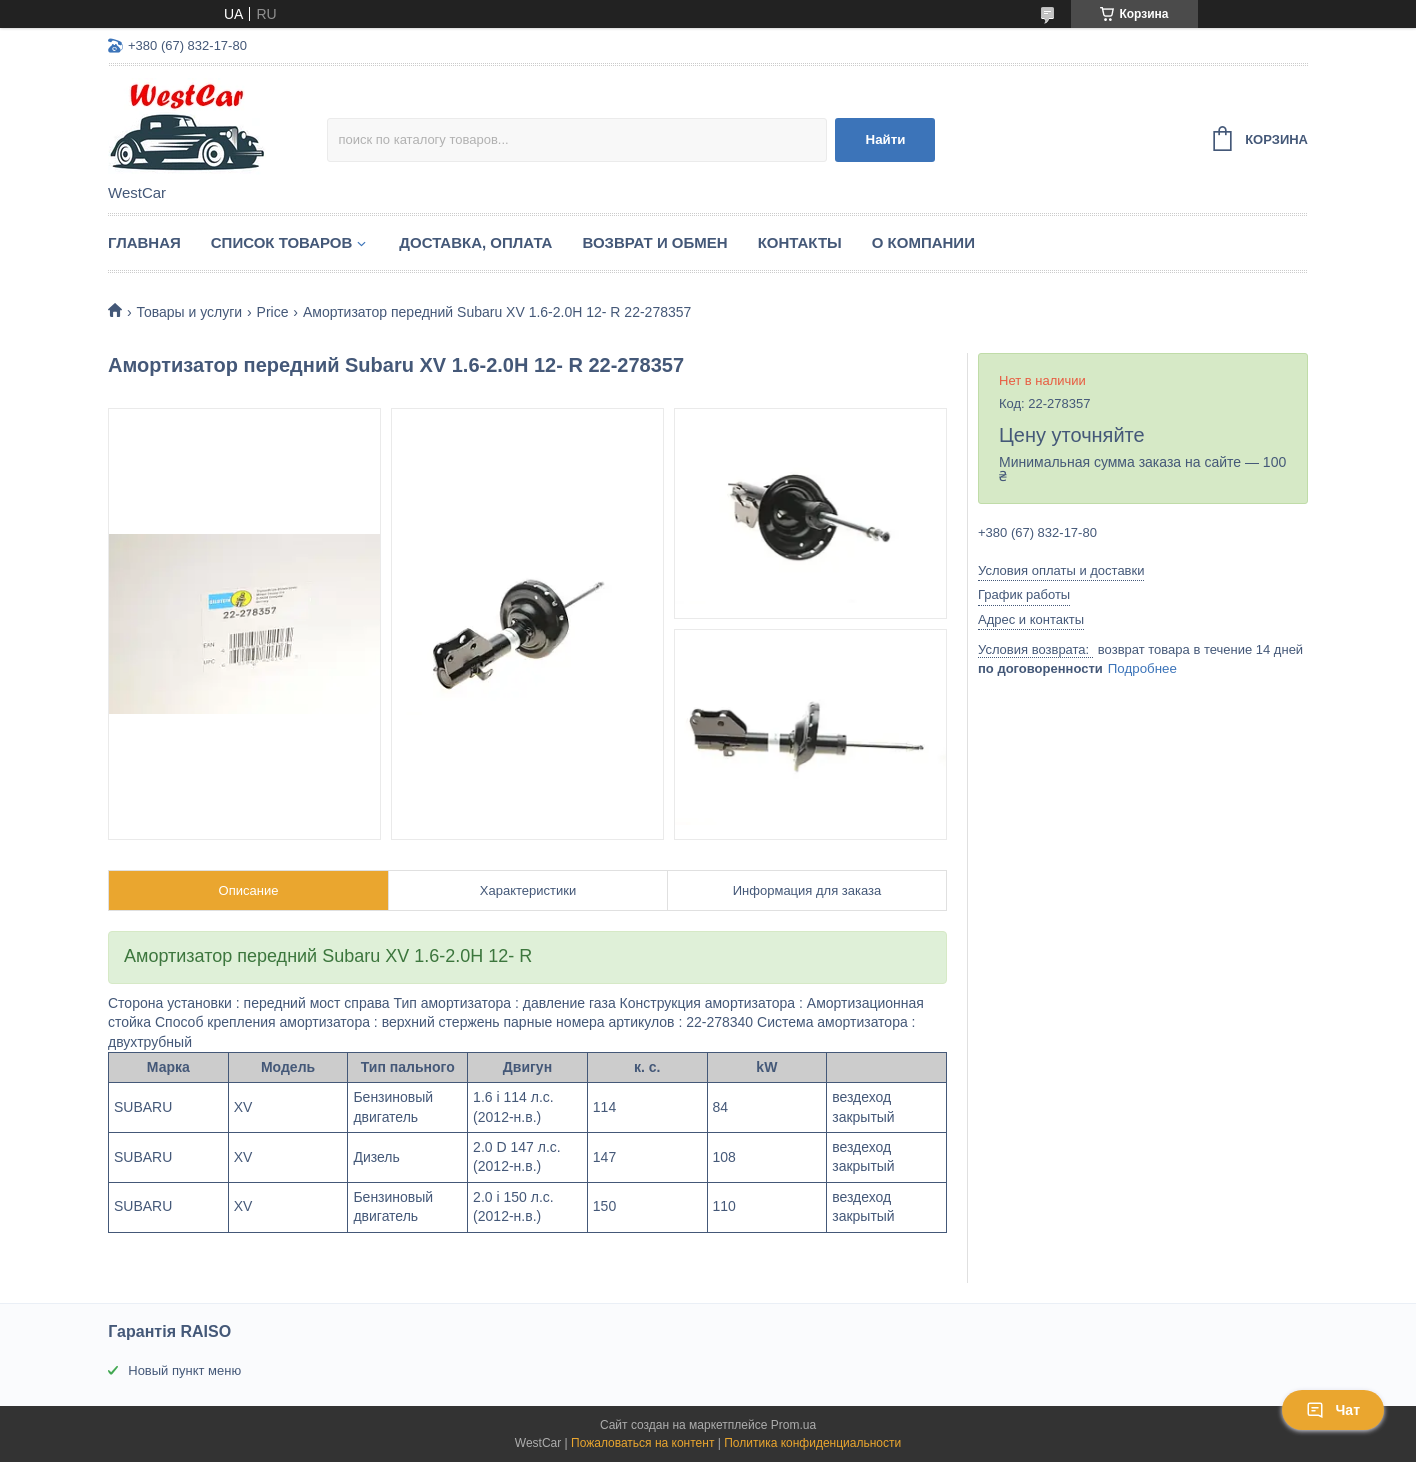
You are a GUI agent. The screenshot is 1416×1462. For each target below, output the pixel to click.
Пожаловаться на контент (642, 1443)
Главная (144, 242)
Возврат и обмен (654, 242)
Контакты (800, 242)
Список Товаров (282, 242)
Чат (1333, 1410)
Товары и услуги (189, 312)
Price (273, 312)
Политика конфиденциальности (812, 1443)
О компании (923, 242)
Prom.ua (793, 1425)
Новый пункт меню (184, 1370)
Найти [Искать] (886, 139)
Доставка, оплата (475, 242)
